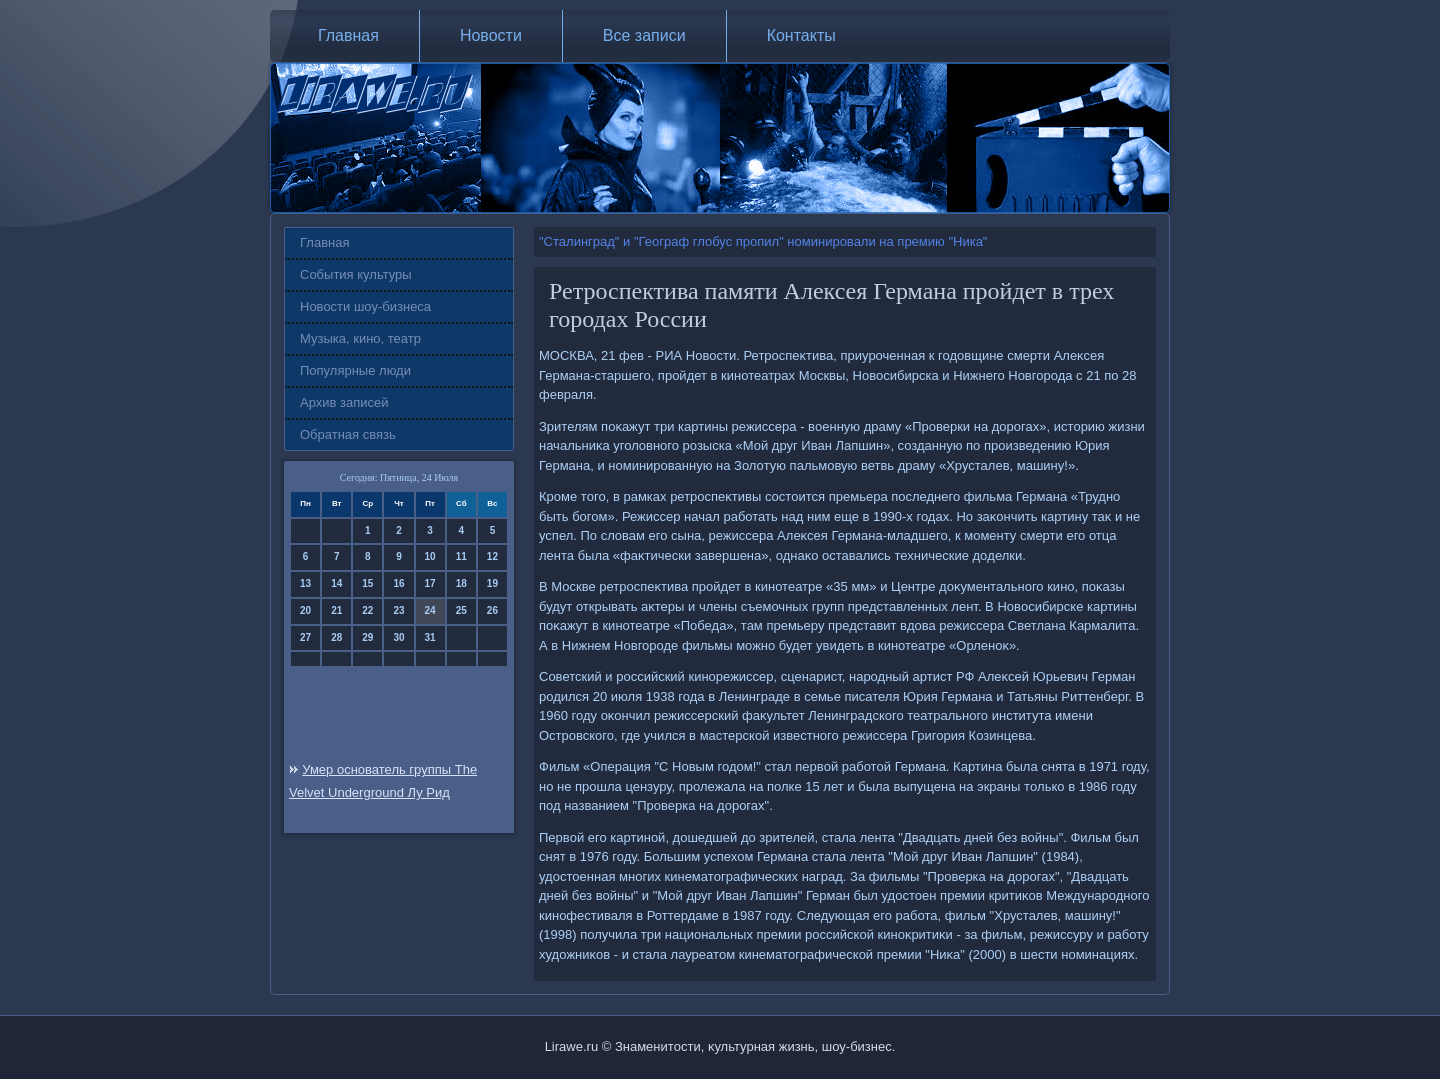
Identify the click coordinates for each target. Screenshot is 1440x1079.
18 (461, 583)
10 (430, 556)
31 (430, 637)
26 (492, 610)
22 (367, 610)
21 (336, 610)
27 (305, 637)
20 (305, 610)
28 (336, 637)
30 (398, 637)
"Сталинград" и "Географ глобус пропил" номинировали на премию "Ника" (763, 241)
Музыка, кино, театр (360, 338)
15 (367, 583)
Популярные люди (355, 370)
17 (430, 583)
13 (305, 583)
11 (461, 556)
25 (461, 610)
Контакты (801, 35)
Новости (491, 35)
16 (398, 583)
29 (367, 637)
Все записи (644, 35)
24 (430, 610)
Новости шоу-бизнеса (365, 306)
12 (492, 556)
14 (336, 583)
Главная (348, 35)
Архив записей (344, 402)
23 (398, 610)
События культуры (356, 274)
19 (492, 583)
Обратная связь (348, 434)
